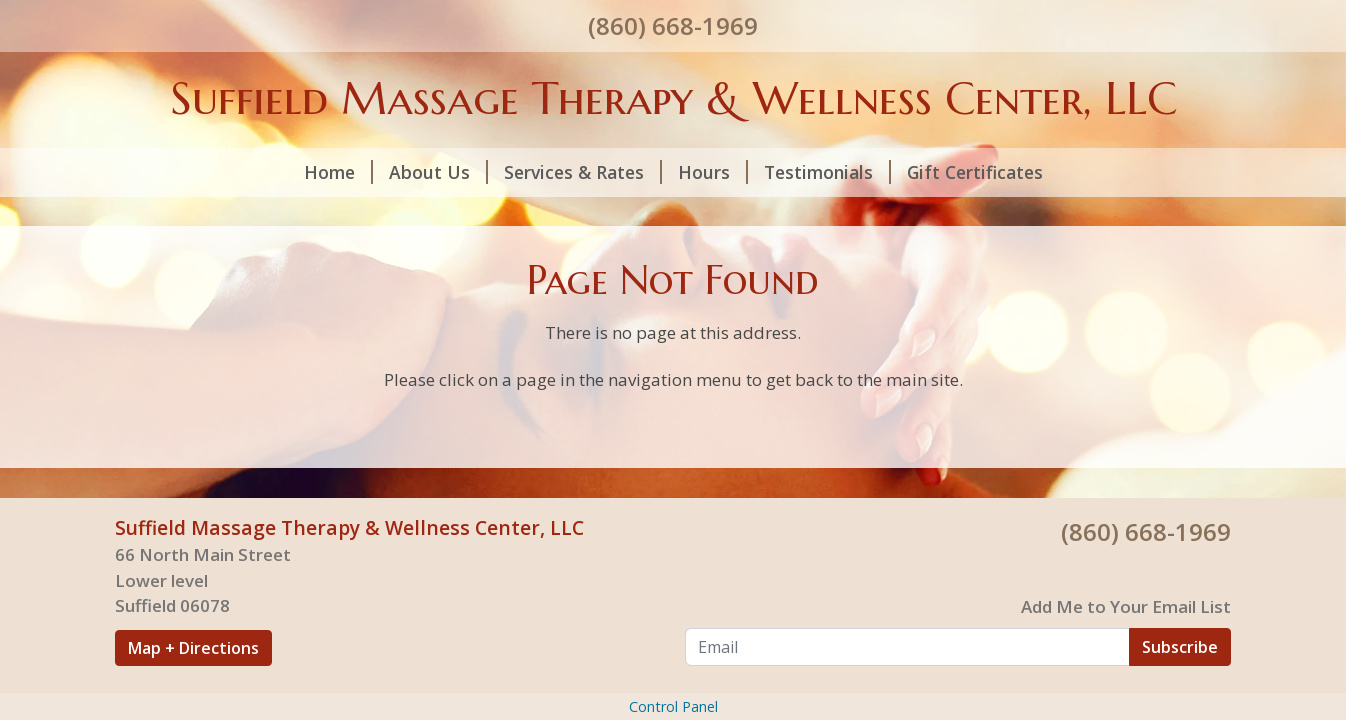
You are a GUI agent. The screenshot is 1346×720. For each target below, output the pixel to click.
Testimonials (827, 172)
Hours (713, 172)
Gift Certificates (975, 172)
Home (338, 172)
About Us (438, 172)
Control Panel (673, 706)
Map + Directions (193, 648)
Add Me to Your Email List (1126, 606)
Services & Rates (583, 172)
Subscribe (1180, 647)
